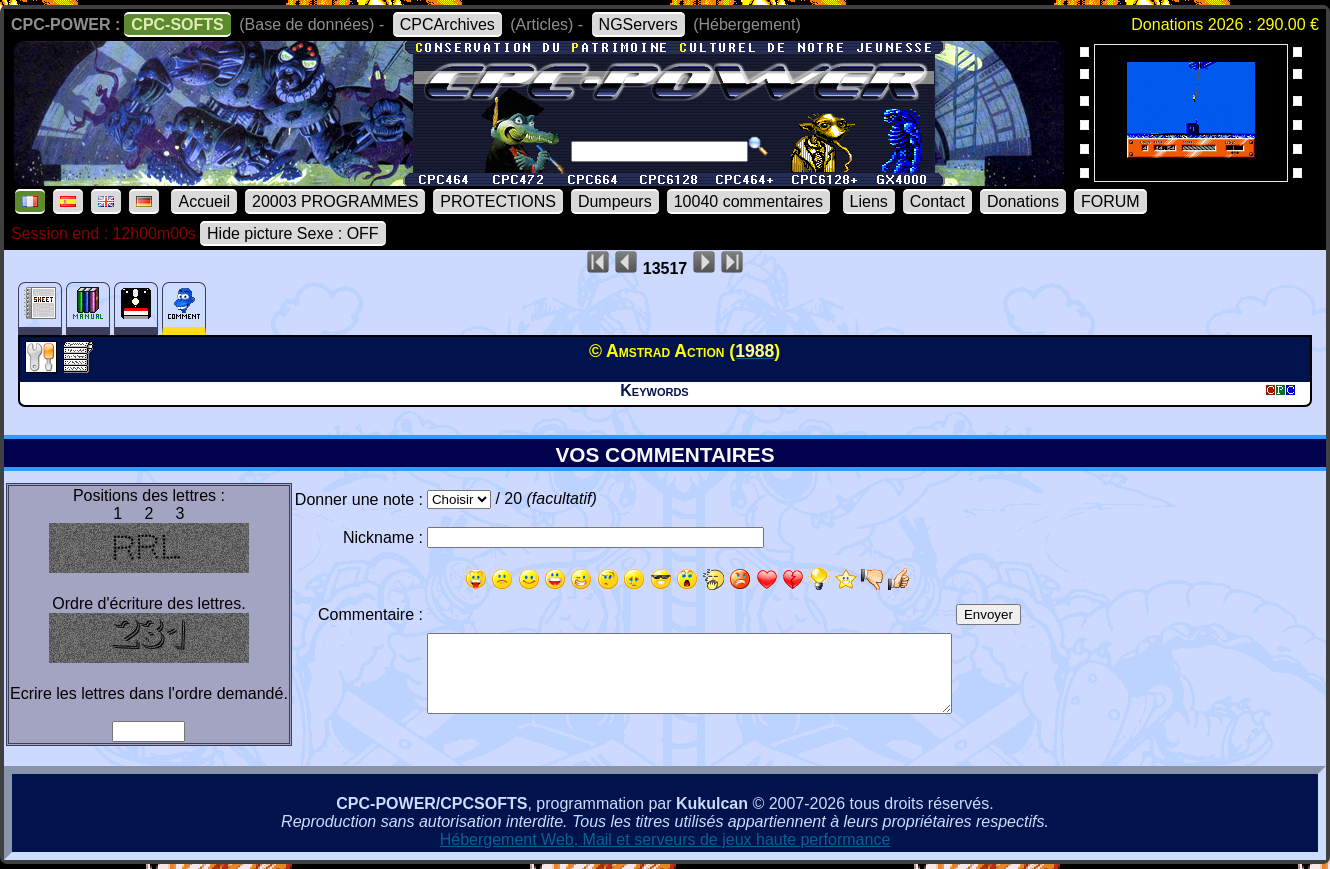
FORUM (1110, 201)
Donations (1023, 201)
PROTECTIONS (498, 201)
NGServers (638, 24)
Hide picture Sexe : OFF (293, 233)
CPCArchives (447, 24)
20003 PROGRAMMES (335, 201)
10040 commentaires (748, 201)
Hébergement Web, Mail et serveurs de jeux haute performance (665, 839)
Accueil (204, 201)
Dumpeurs (615, 201)
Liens (869, 201)
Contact (937, 201)
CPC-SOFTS (177, 24)
